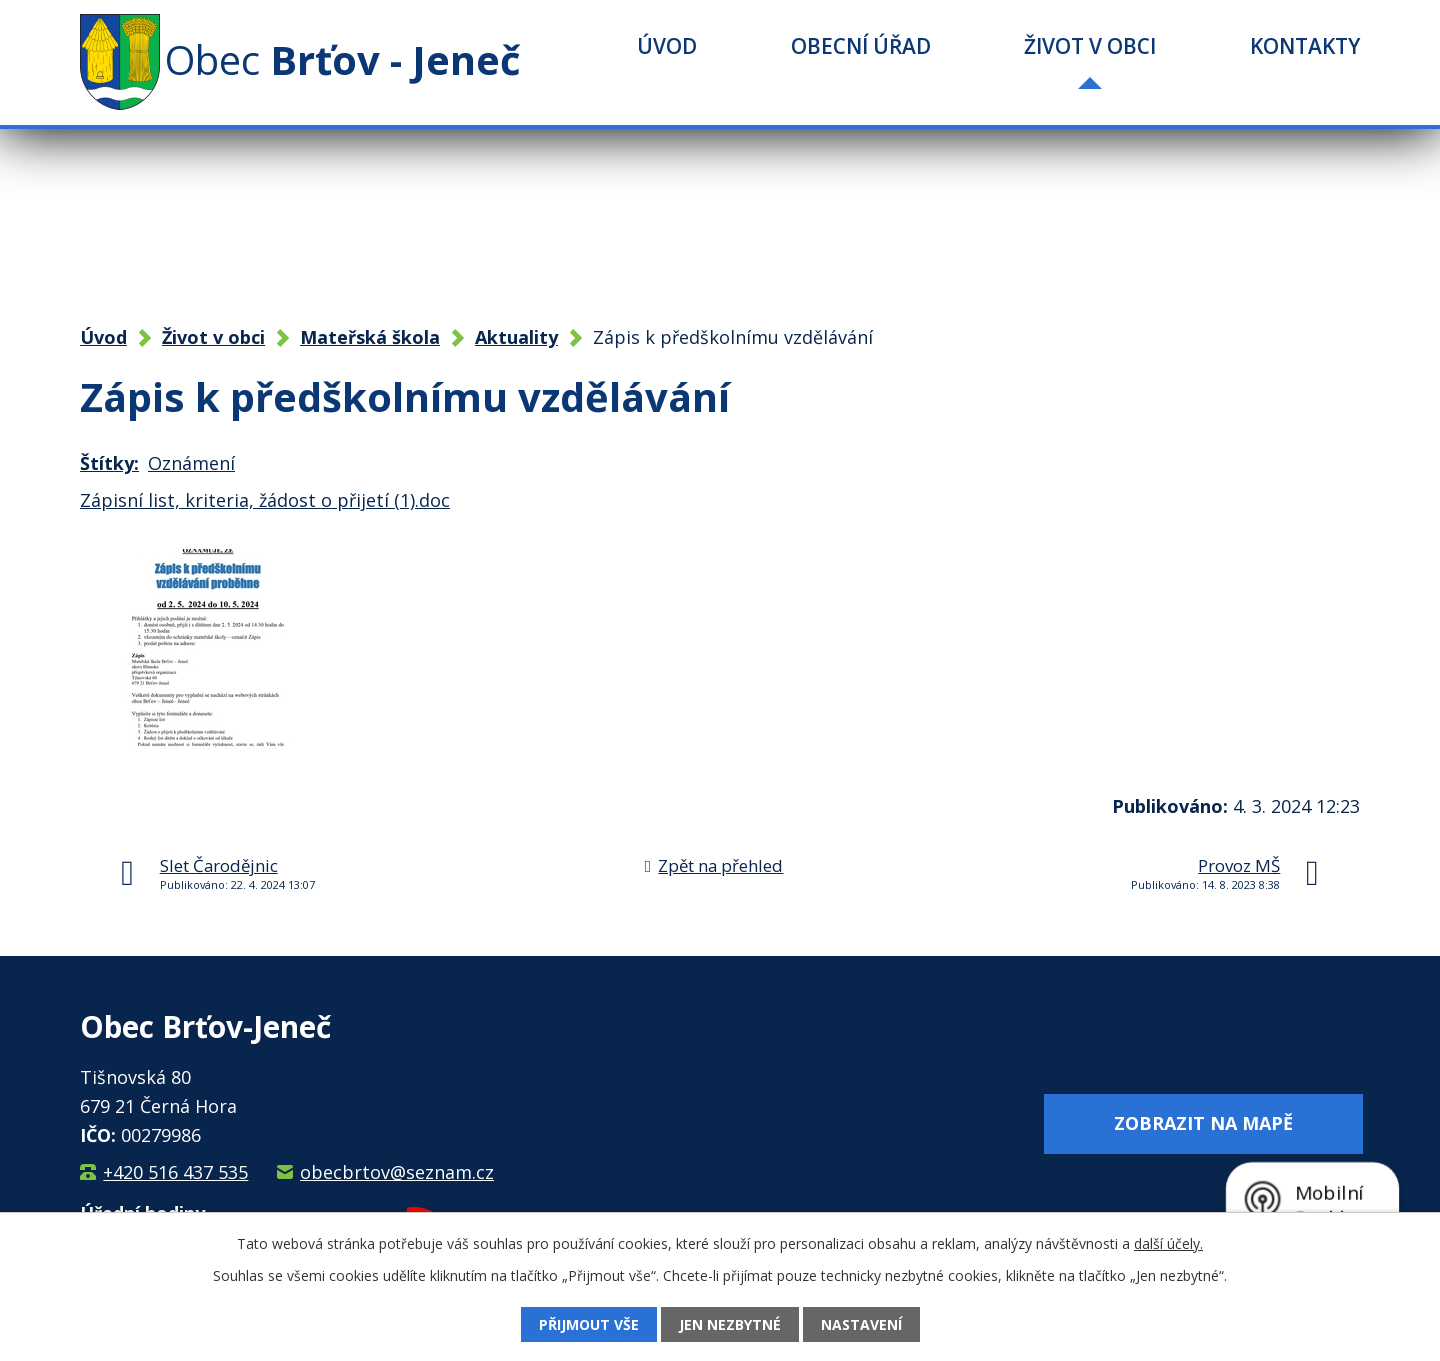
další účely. (1168, 1243)
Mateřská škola (370, 337)
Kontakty (1305, 46)
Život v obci (1090, 46)
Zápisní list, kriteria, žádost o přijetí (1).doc (265, 500)
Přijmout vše (589, 1324)
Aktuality (516, 337)
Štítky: (109, 463)
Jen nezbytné (730, 1324)
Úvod (667, 46)
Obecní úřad (861, 46)
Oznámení (191, 463)
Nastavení (861, 1324)
